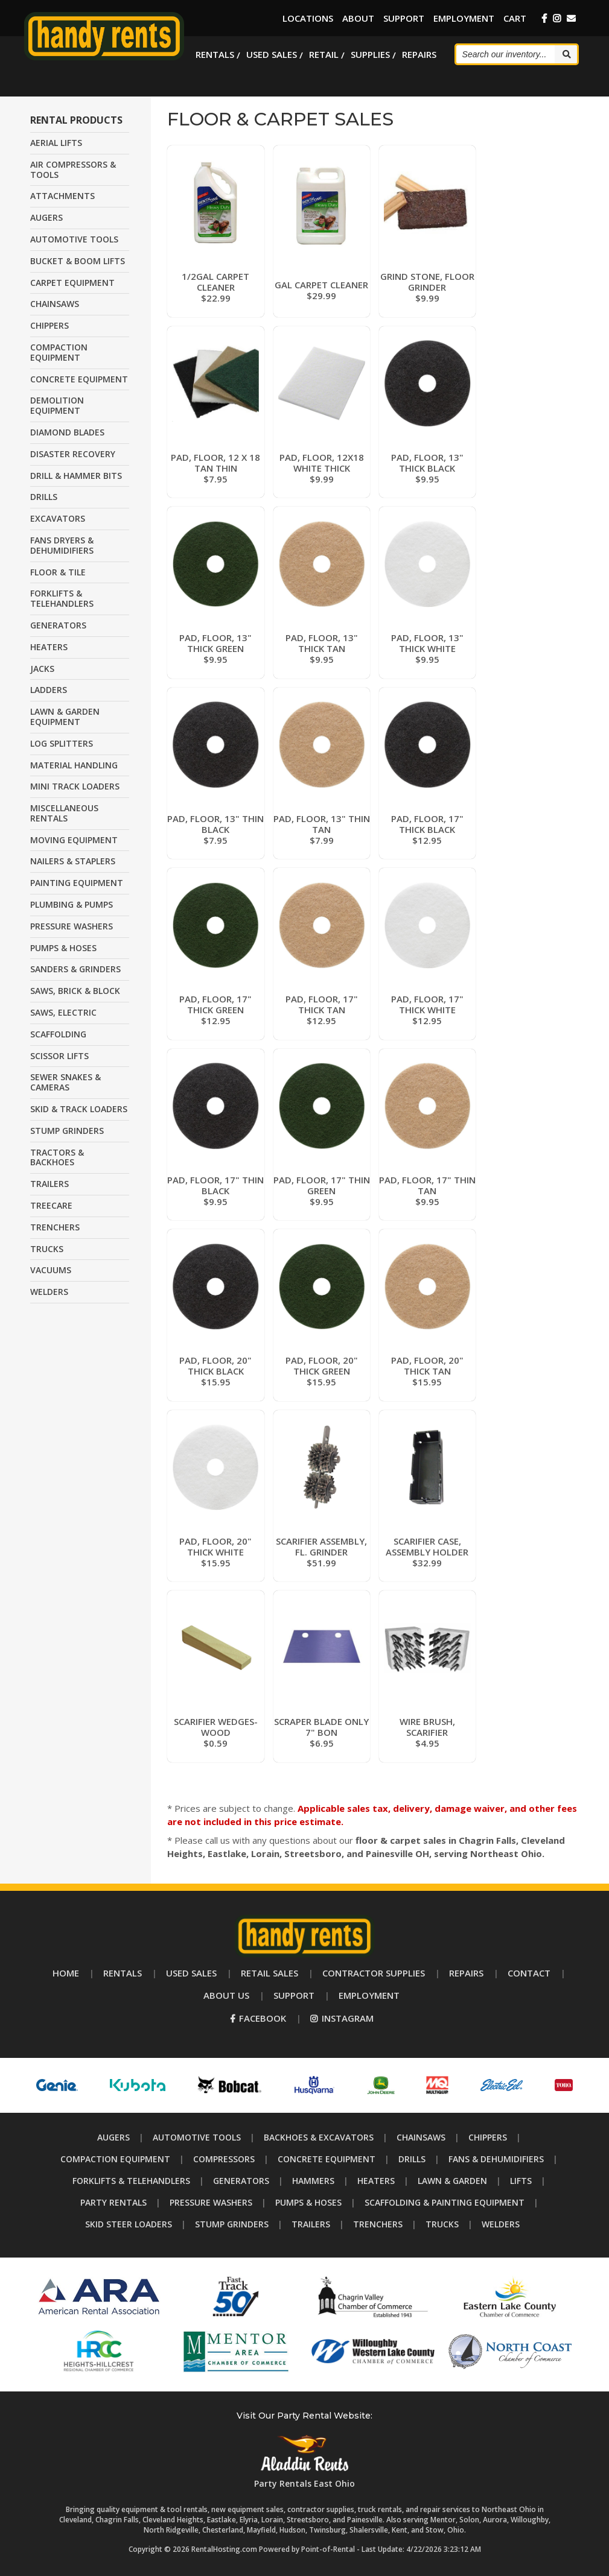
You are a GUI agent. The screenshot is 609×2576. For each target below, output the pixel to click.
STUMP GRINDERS (67, 1130)
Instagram (342, 2018)
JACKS (42, 668)
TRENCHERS (55, 1227)
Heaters (376, 2180)
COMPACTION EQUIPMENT (59, 352)
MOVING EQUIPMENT (74, 840)
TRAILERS (49, 1183)
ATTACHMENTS (62, 195)
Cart (514, 18)
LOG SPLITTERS (61, 743)
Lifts (521, 2180)
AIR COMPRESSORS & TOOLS (73, 169)
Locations (307, 18)
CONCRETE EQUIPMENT (79, 379)
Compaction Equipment (115, 2159)
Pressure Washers (211, 2202)
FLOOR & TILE (58, 572)
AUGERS (46, 217)
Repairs (419, 54)
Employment (463, 18)
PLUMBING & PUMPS (71, 904)
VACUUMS (50, 1270)
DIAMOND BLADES (67, 432)
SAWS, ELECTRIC (63, 1012)
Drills (412, 2159)
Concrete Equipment (326, 2159)
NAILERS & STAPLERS (72, 861)
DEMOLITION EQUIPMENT (57, 405)
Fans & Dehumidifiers (496, 2159)
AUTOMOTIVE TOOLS (74, 239)
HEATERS (49, 647)
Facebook (258, 2018)
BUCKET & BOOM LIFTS (77, 261)
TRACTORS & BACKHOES (57, 1157)
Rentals (215, 54)
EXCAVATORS (57, 518)
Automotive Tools (197, 2137)
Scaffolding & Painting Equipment (445, 2202)
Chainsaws (421, 2137)
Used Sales (271, 54)
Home (66, 1973)
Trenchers (378, 2224)
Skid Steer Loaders (128, 2224)
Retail (324, 54)
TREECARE (51, 1205)
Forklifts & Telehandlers (131, 2180)
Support (403, 18)
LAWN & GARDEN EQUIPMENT (65, 716)
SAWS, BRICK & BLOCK (75, 990)
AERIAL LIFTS (56, 142)
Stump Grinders (232, 2224)
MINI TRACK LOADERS (75, 786)
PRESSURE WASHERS (71, 926)
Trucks (442, 2224)
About (358, 18)
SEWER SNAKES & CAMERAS (65, 1082)
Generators (241, 2180)
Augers (113, 2137)
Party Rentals (113, 2202)
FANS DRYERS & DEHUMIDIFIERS (62, 545)
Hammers (313, 2180)
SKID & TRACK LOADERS (78, 1109)
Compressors (224, 2159)
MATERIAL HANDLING (74, 765)
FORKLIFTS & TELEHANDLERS (62, 598)
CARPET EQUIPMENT (72, 282)
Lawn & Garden (452, 2180)
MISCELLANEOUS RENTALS (64, 813)
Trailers (311, 2224)
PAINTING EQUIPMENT (76, 882)
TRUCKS (46, 1249)
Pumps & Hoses (308, 2202)
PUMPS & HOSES (63, 948)
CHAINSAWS (54, 303)
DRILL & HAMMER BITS (76, 475)
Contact (529, 1973)
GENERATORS (58, 625)
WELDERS (49, 1291)
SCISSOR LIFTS (59, 1056)
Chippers (487, 2137)
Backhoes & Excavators (319, 2137)
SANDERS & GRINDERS (75, 969)
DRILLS (43, 496)
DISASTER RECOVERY (72, 454)
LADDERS (48, 689)
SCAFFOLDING (58, 1034)
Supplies (370, 54)
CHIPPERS (49, 325)
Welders (501, 2224)
